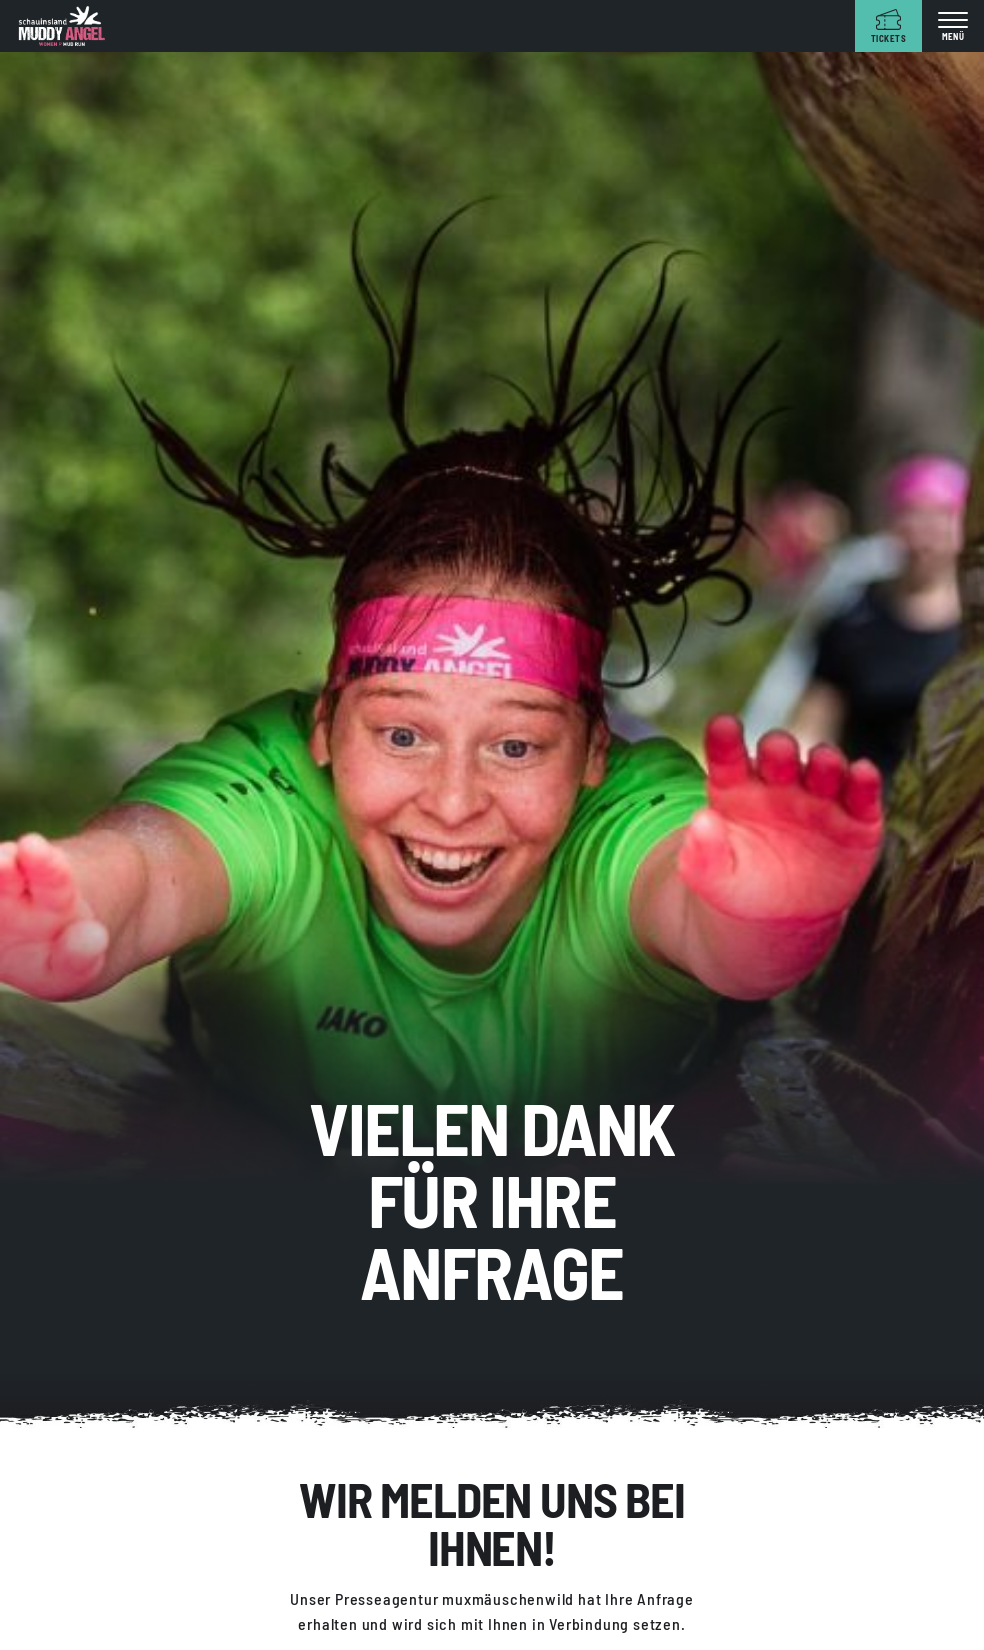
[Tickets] (888, 26)
